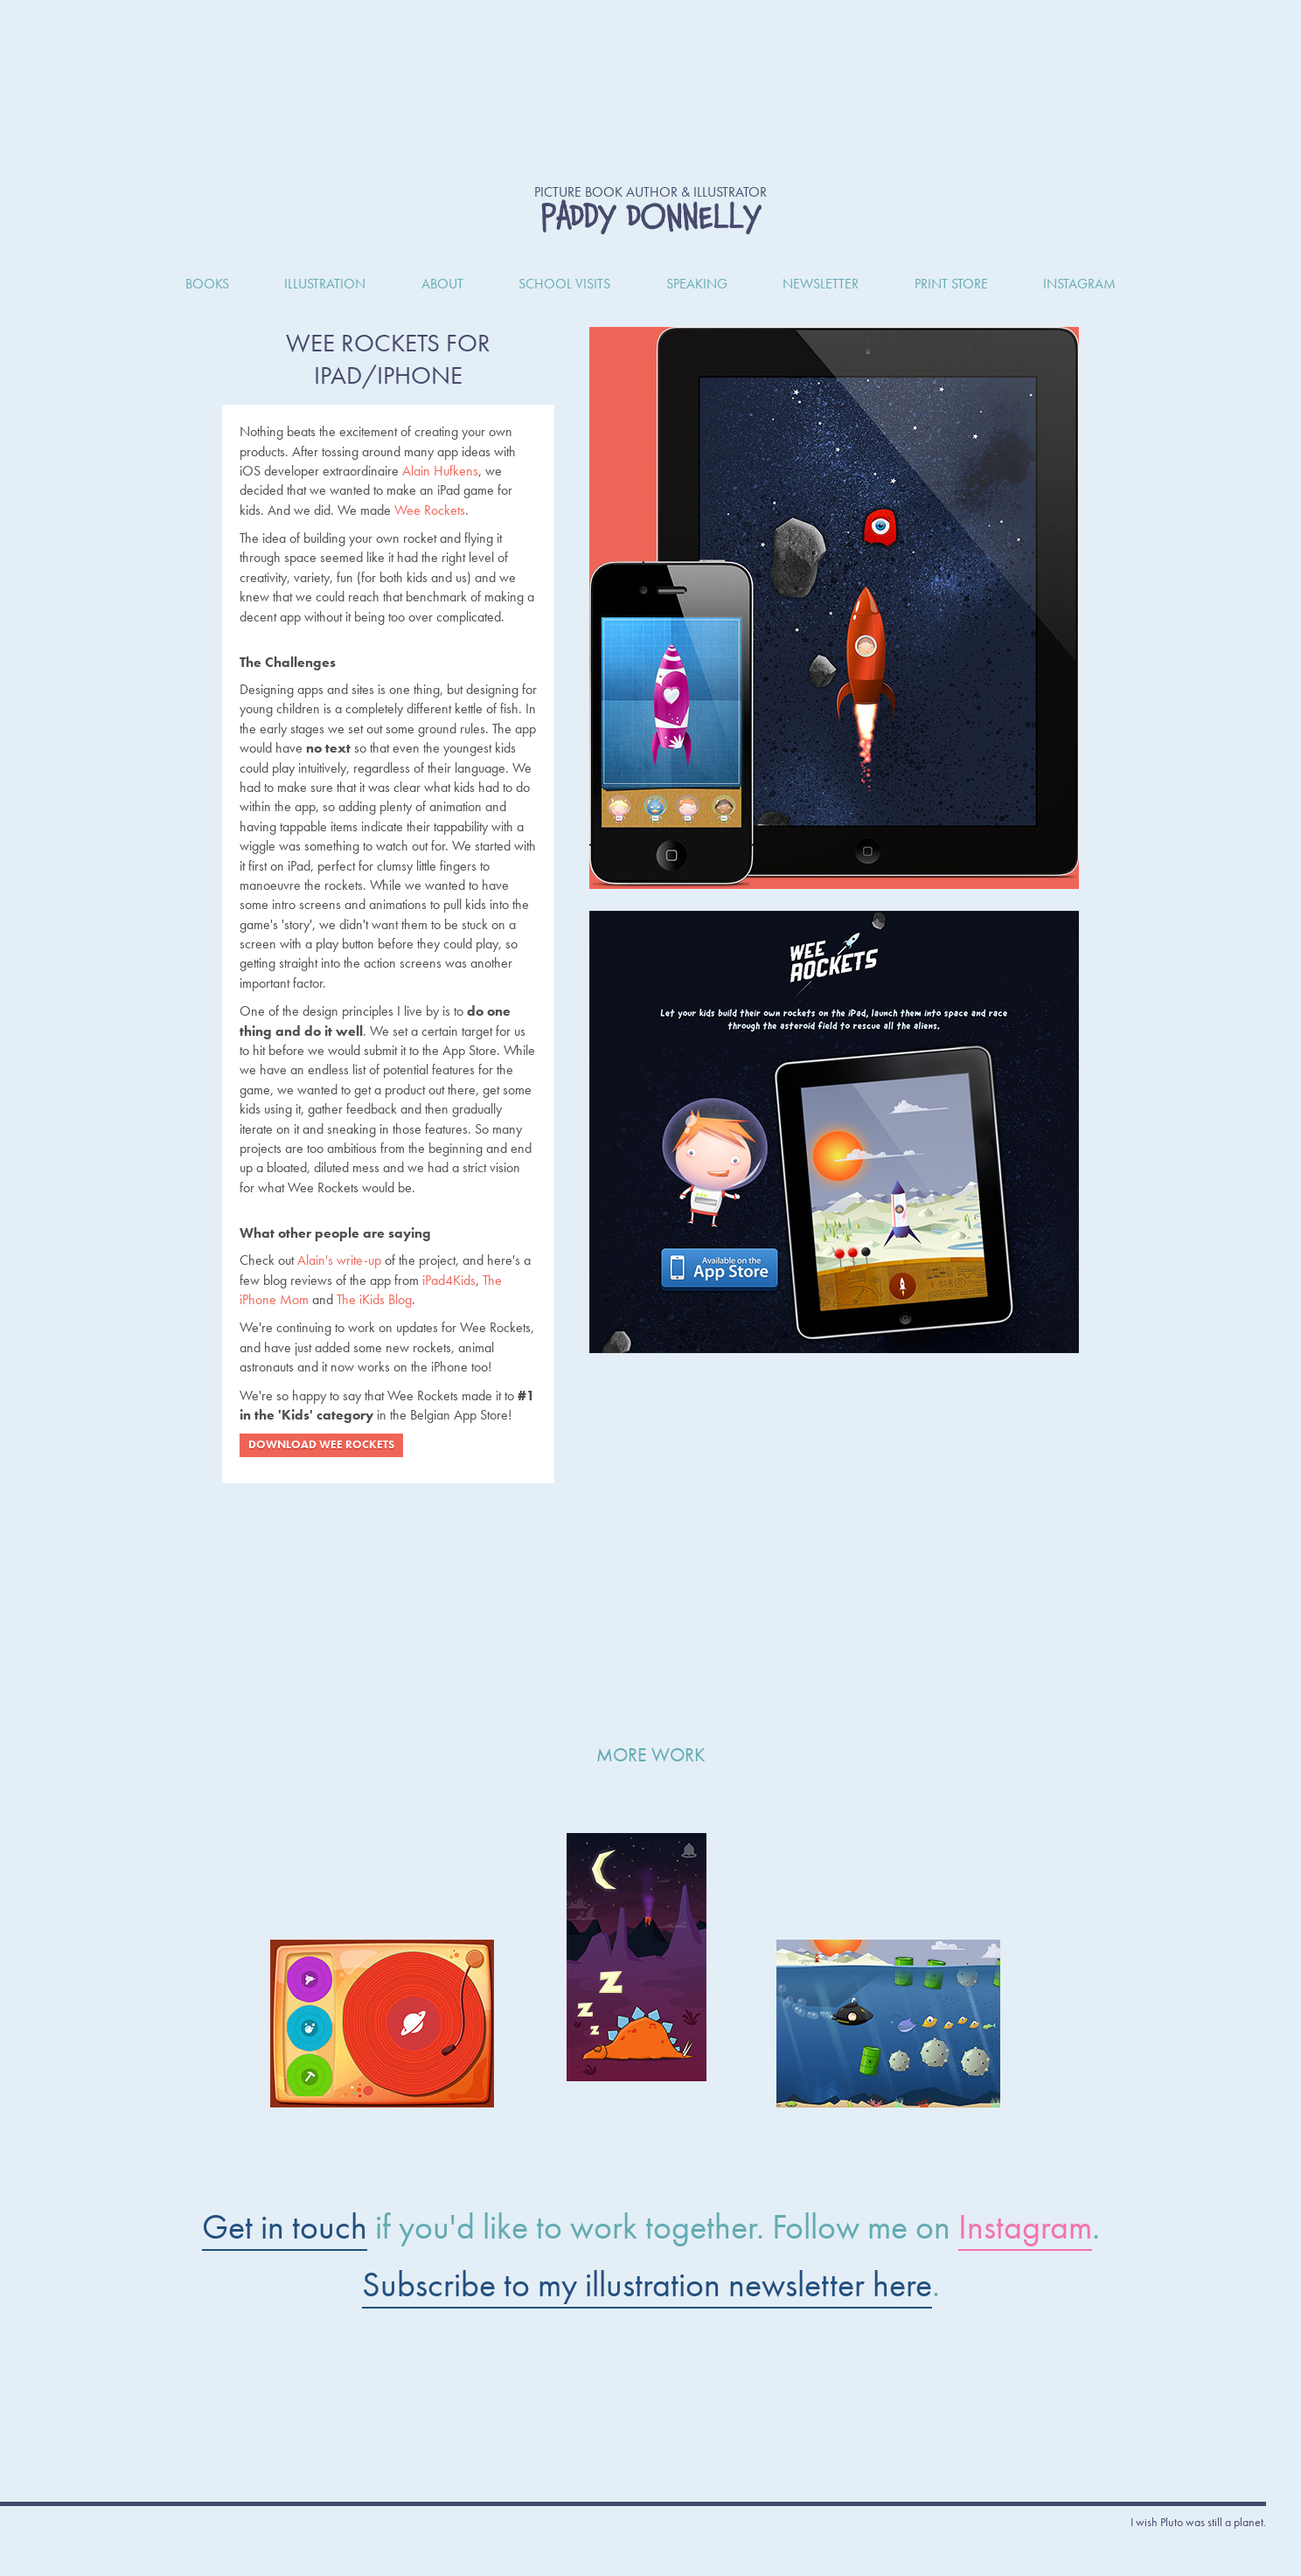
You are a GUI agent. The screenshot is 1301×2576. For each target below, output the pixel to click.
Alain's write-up (339, 1260)
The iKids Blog (374, 1299)
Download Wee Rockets (321, 1444)
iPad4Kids (449, 1280)
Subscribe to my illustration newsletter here (647, 2284)
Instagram (1025, 2227)
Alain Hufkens (440, 471)
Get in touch (284, 2227)
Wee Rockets (429, 510)
